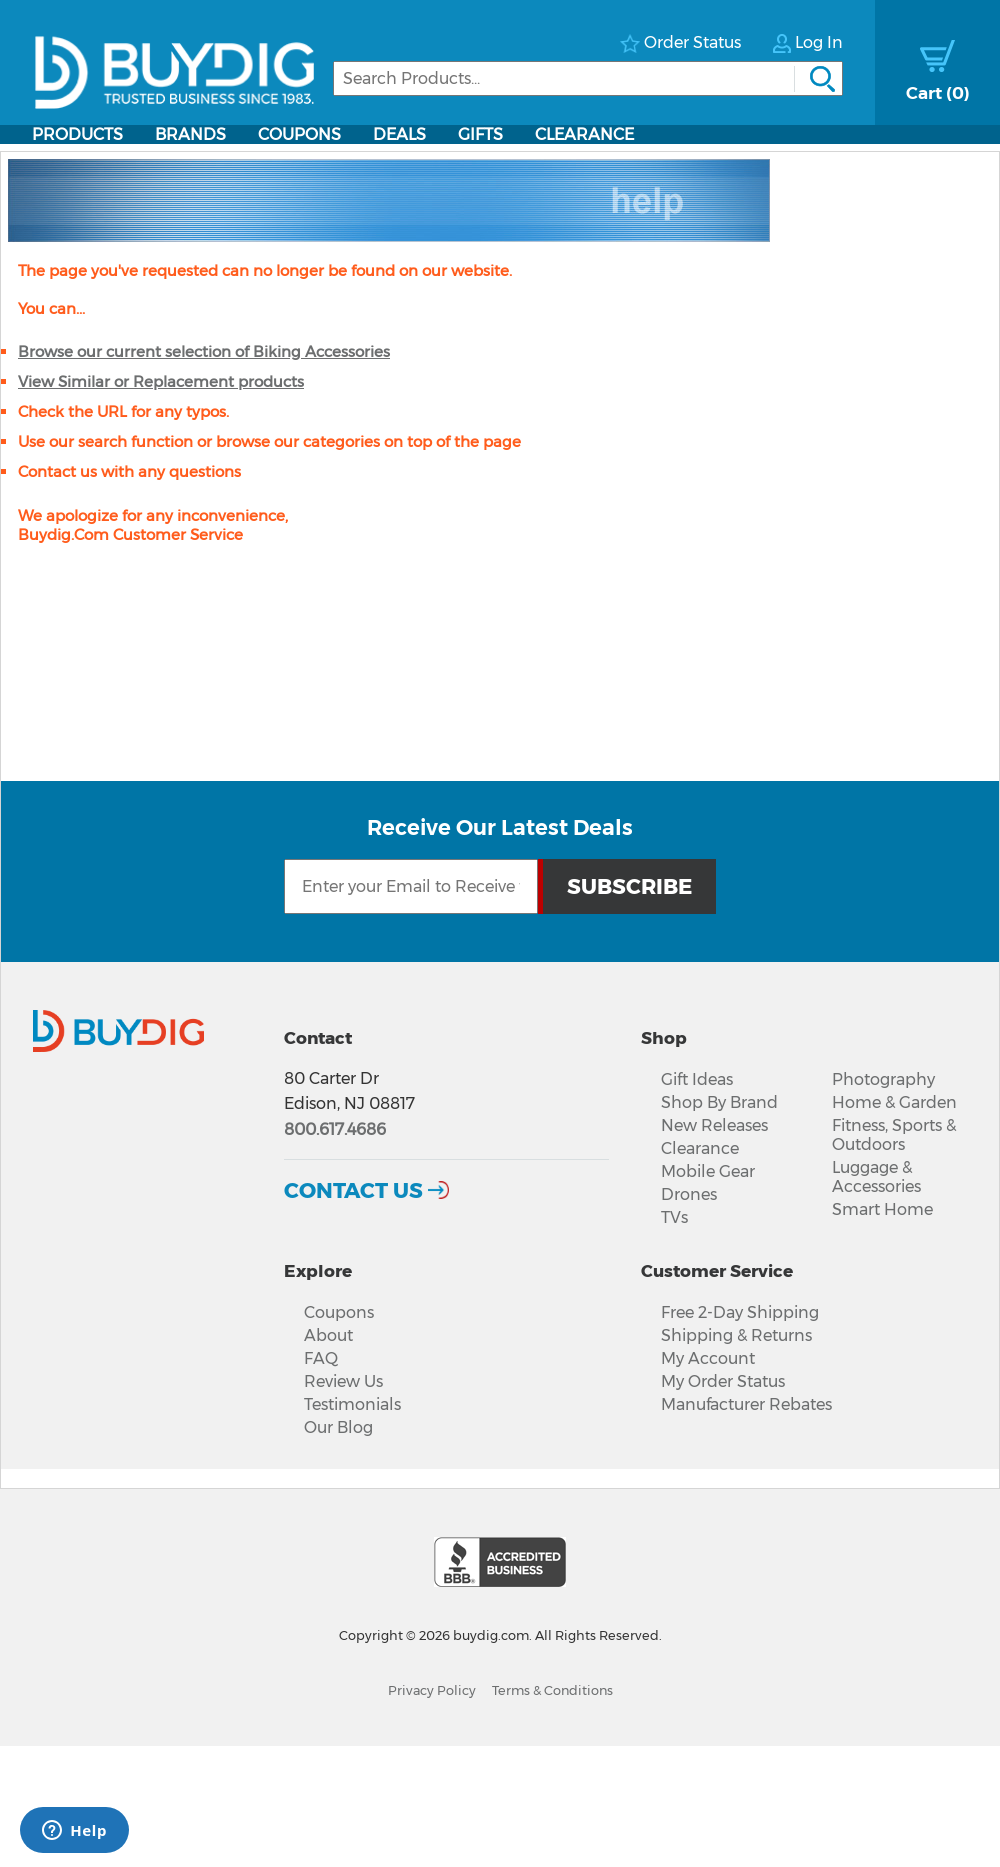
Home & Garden (894, 1102)
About (328, 1335)
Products (77, 134)
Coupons (299, 134)
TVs (674, 1217)
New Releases (714, 1125)
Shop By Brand (719, 1102)
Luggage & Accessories (876, 1177)
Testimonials (352, 1404)
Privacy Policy (432, 1690)
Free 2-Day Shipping (740, 1312)
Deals (399, 134)
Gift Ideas (697, 1079)
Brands (190, 134)
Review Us (343, 1381)
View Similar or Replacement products (161, 381)
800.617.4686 (335, 1129)
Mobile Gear (708, 1171)
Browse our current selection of (204, 351)
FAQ (321, 1358)
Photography (883, 1079)
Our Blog (338, 1427)
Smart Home (882, 1209)
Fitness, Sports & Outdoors (894, 1135)
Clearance (584, 134)
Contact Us (353, 1190)
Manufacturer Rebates (746, 1404)
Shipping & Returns (736, 1335)
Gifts (480, 134)
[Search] (588, 78)
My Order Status (723, 1381)
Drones (689, 1194)
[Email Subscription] (411, 886)
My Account (708, 1358)
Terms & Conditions (552, 1690)
